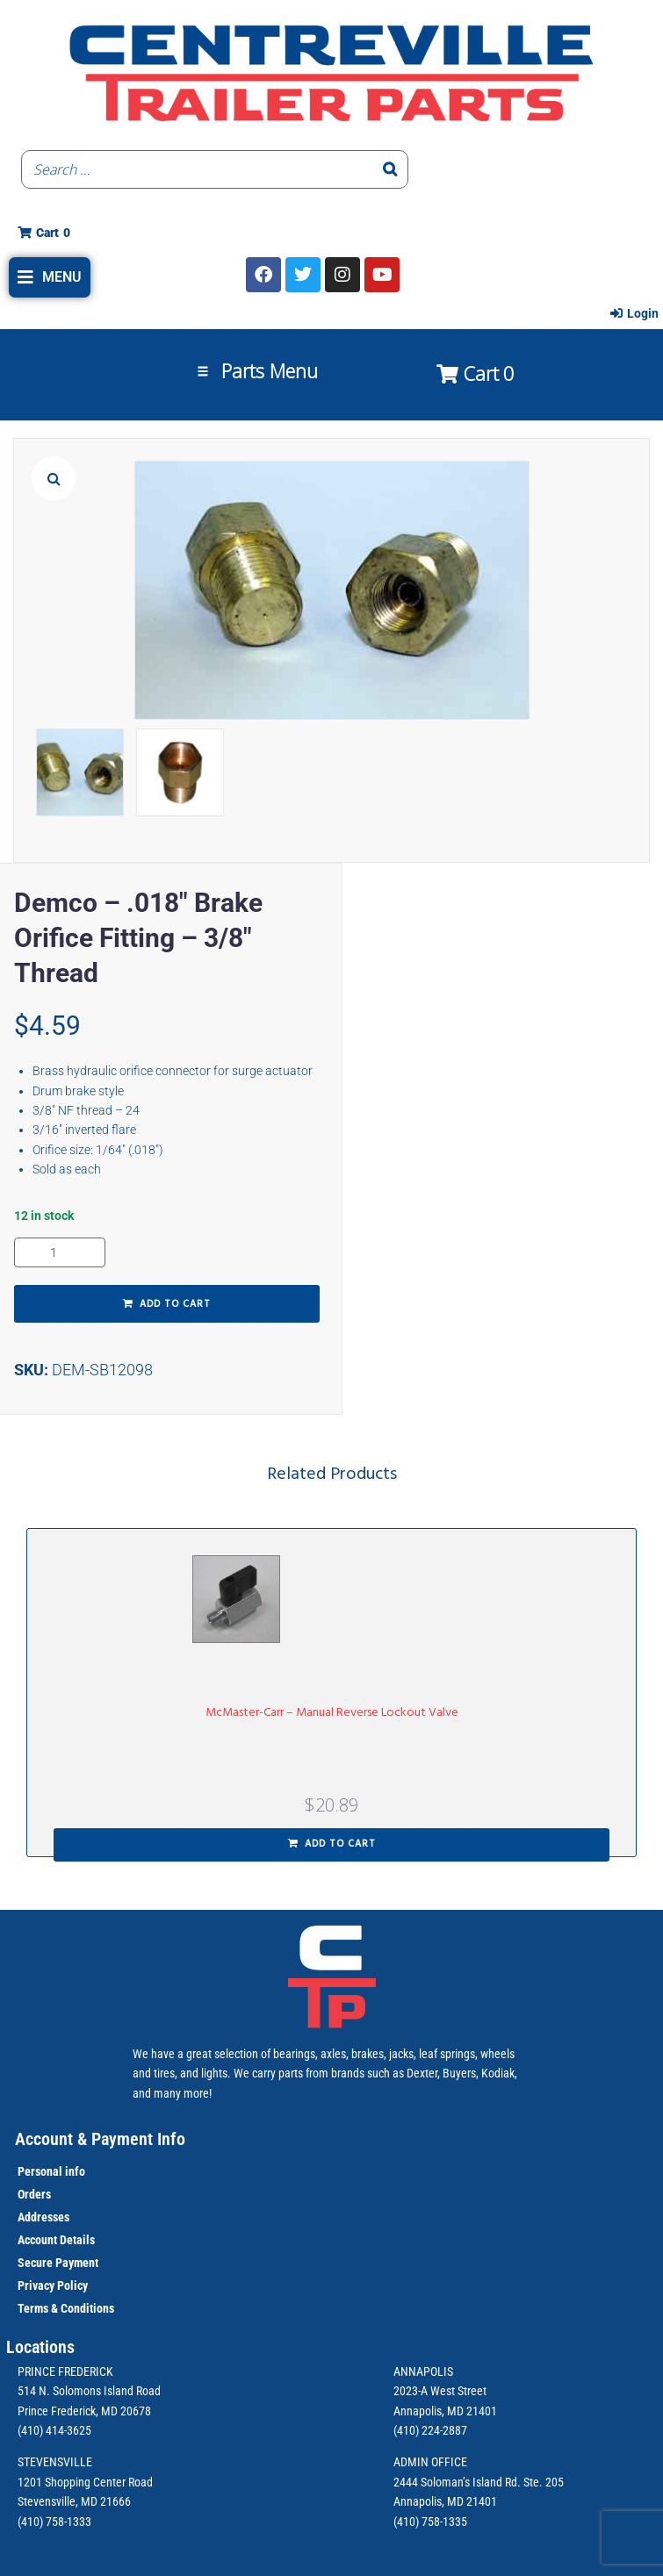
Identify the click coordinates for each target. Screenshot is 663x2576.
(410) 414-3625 (54, 2430)
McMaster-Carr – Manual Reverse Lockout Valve (331, 1713)
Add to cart (175, 1304)
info (73, 2171)
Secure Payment (58, 2263)
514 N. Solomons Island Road (89, 2391)
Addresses (43, 2217)
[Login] (634, 313)
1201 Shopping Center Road (85, 2482)
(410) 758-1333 (54, 2522)
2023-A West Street (439, 2391)
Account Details (56, 2240)
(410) (406, 2522)
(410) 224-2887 (430, 2430)
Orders (34, 2194)
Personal (40, 2171)
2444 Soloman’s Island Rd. (457, 2482)
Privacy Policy (53, 2285)
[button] (49, 277)
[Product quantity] (59, 1252)
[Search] (389, 169)
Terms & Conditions (66, 2308)
